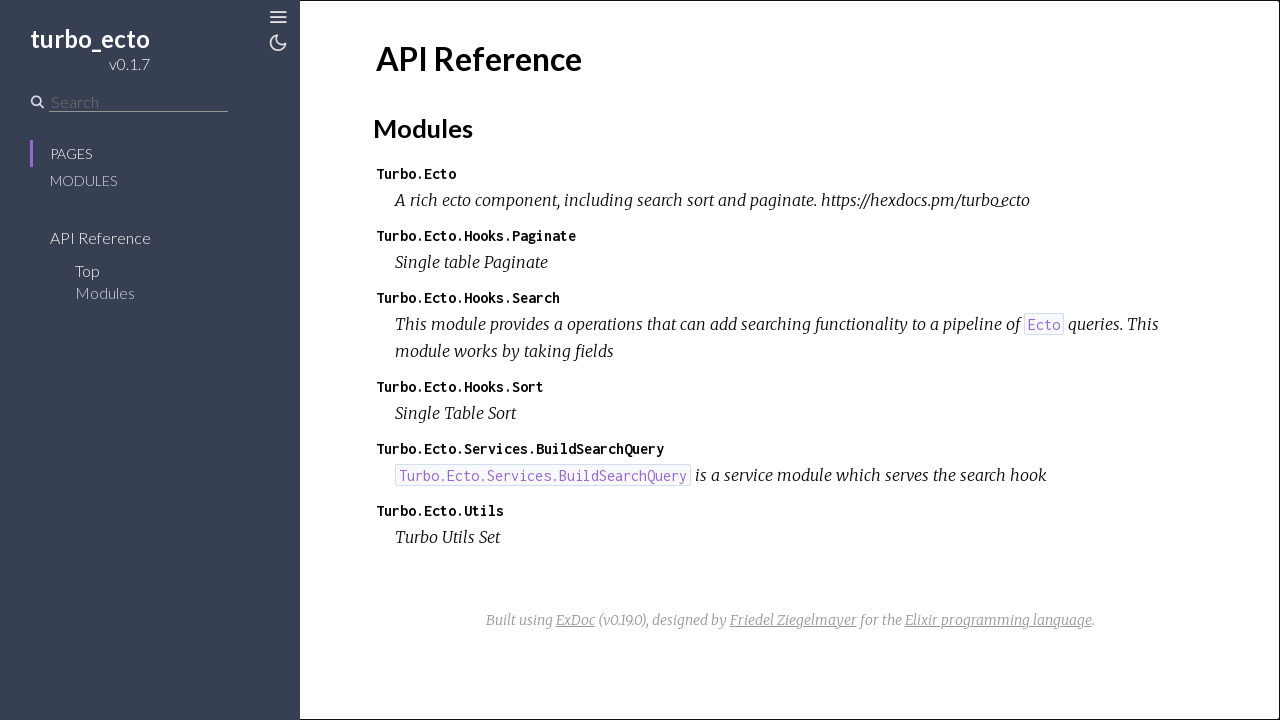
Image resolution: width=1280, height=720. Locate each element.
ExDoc (575, 620)
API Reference (100, 237)
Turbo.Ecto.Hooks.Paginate (476, 235)
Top (87, 270)
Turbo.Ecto (416, 173)
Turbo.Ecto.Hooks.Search (468, 297)
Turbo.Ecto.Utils (440, 510)
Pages (71, 153)
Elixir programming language (998, 620)
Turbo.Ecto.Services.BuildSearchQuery (520, 448)
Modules (83, 180)
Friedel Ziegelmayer (793, 620)
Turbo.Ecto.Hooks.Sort (460, 386)
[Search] (138, 102)
